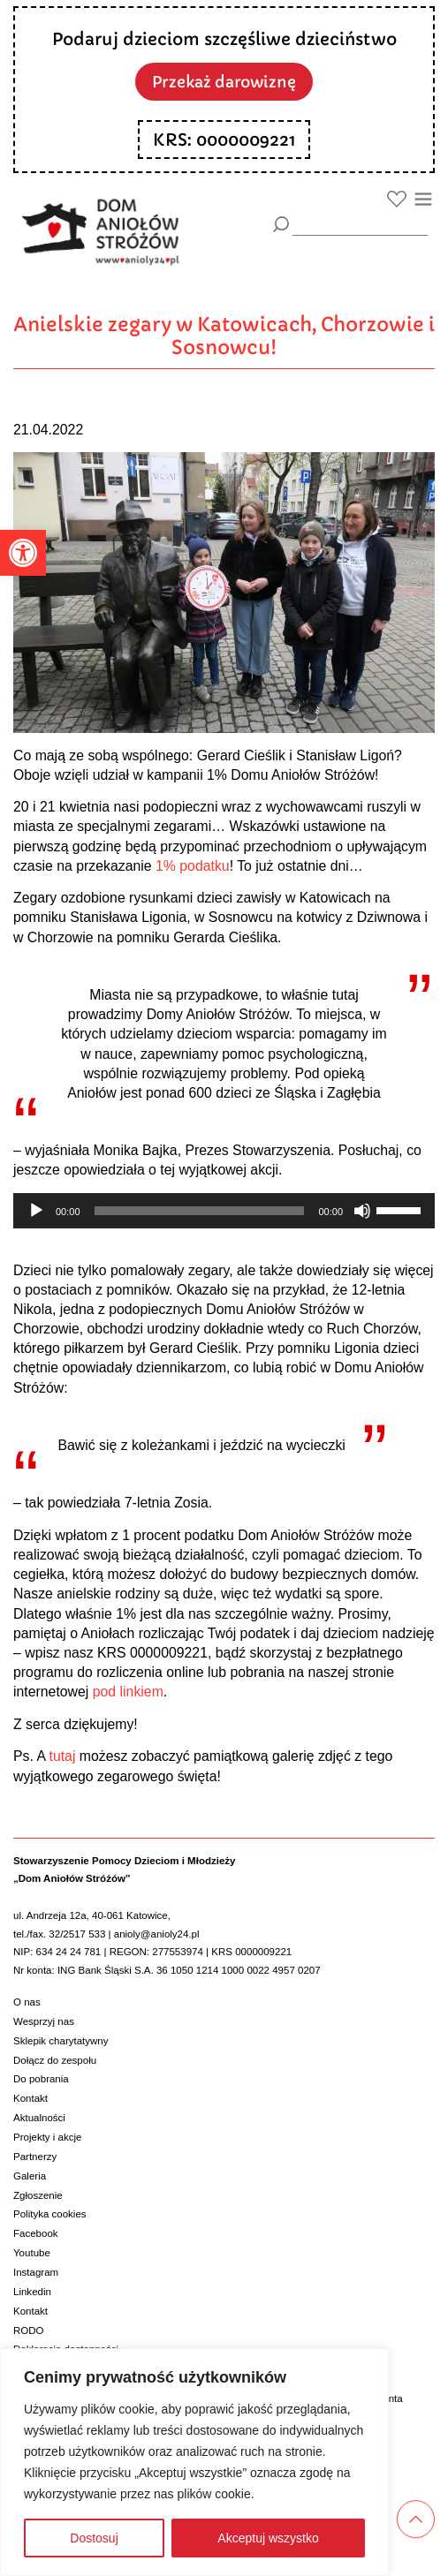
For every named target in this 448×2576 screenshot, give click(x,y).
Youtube (31, 2252)
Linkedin (32, 2291)
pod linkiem (128, 1691)
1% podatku (193, 865)
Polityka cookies (50, 2214)
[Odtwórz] (36, 1211)
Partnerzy (35, 2156)
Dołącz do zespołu (54, 2060)
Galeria (29, 2176)
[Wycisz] (362, 1211)
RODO (28, 2330)
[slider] (200, 1210)
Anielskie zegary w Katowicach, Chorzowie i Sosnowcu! (224, 336)
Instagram (35, 2272)
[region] (194, 2462)
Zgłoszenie (38, 2195)
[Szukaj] (281, 224)
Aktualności (39, 2117)
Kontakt (30, 2098)
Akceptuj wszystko (267, 2538)
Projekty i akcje (47, 2137)
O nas (27, 2002)
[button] (23, 553)
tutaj (62, 1756)
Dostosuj (94, 2538)
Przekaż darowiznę (224, 82)
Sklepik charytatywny (61, 2041)
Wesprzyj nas (43, 2021)
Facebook (35, 2233)
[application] (224, 1210)
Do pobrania (41, 2079)
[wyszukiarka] (360, 224)
